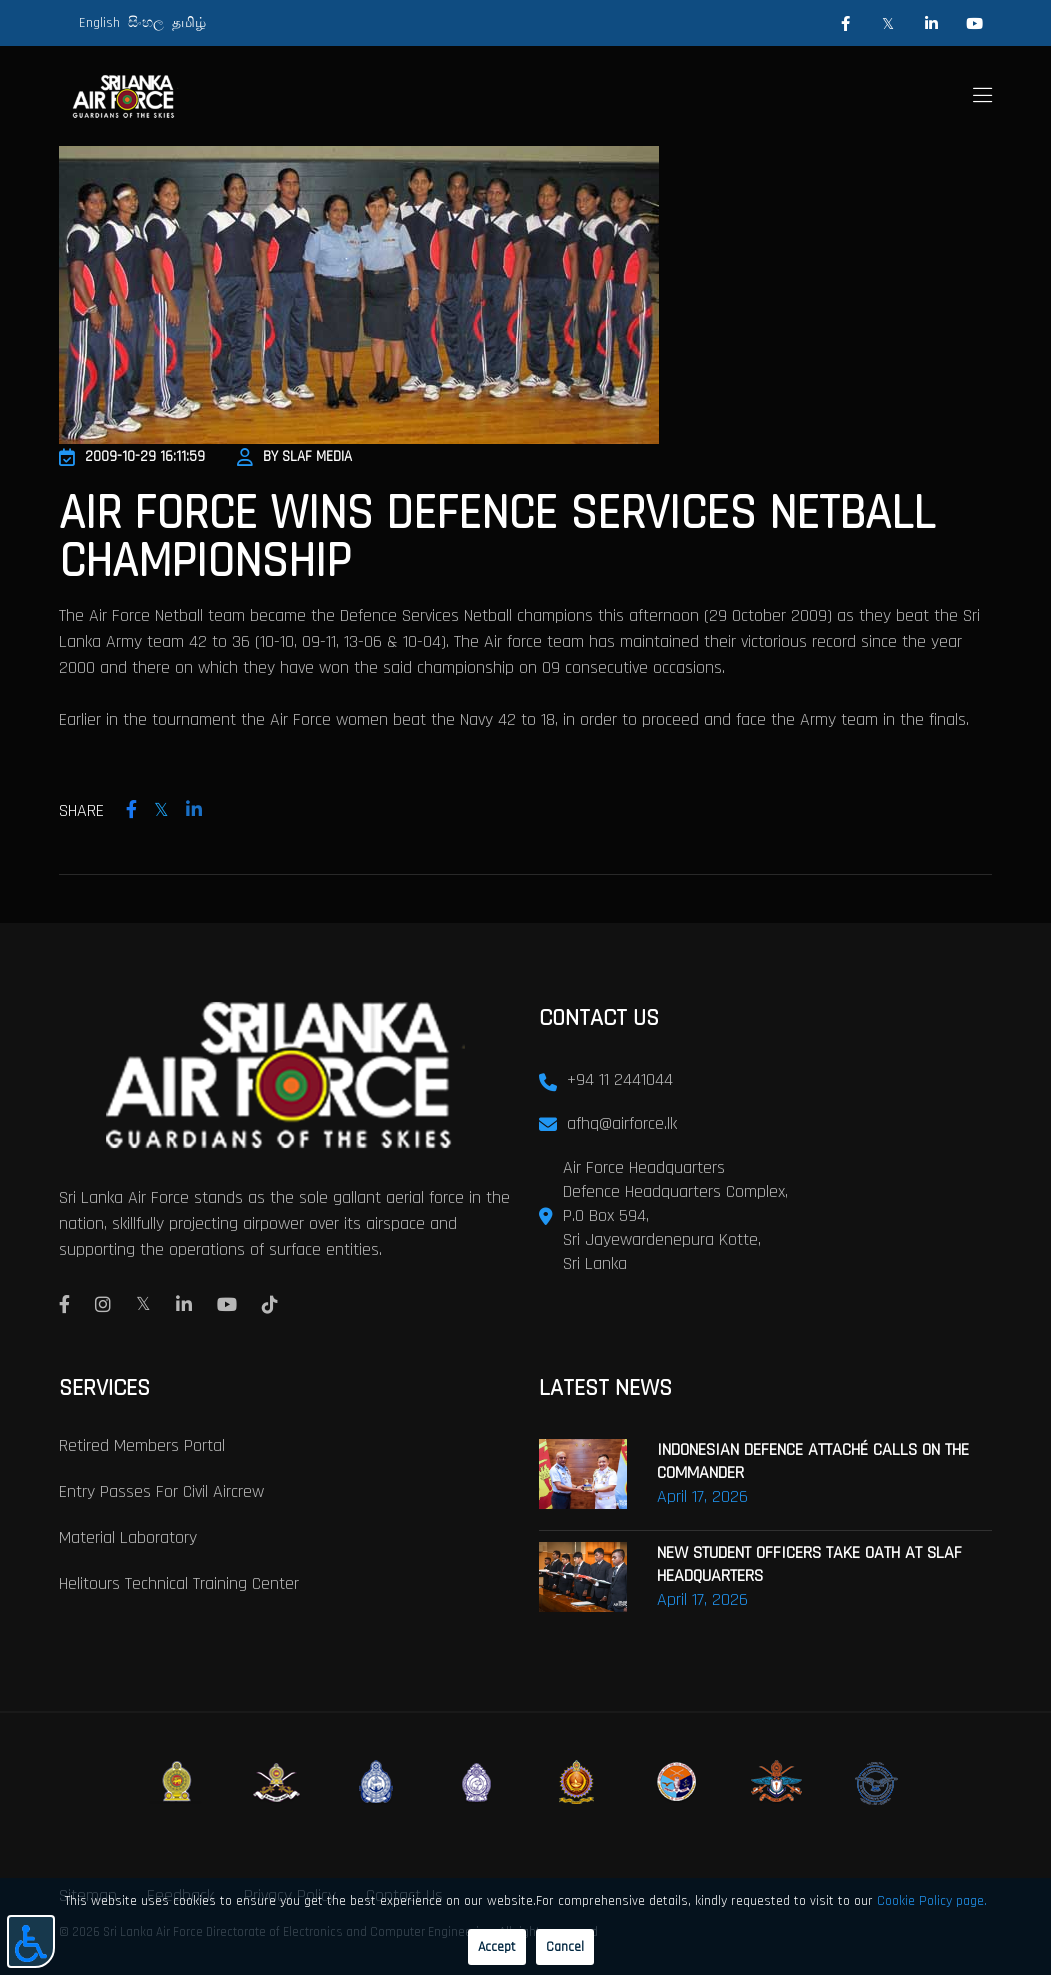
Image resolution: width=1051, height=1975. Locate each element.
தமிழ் (189, 23)
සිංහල (146, 23)
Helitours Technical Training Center (179, 1583)
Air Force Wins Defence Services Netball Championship (497, 538)
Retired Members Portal (142, 1445)
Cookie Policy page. (932, 1901)
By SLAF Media (294, 456)
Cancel (565, 1947)
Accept (497, 1947)
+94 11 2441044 (620, 1079)
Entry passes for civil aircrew (161, 1491)
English (99, 23)
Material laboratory (128, 1537)
